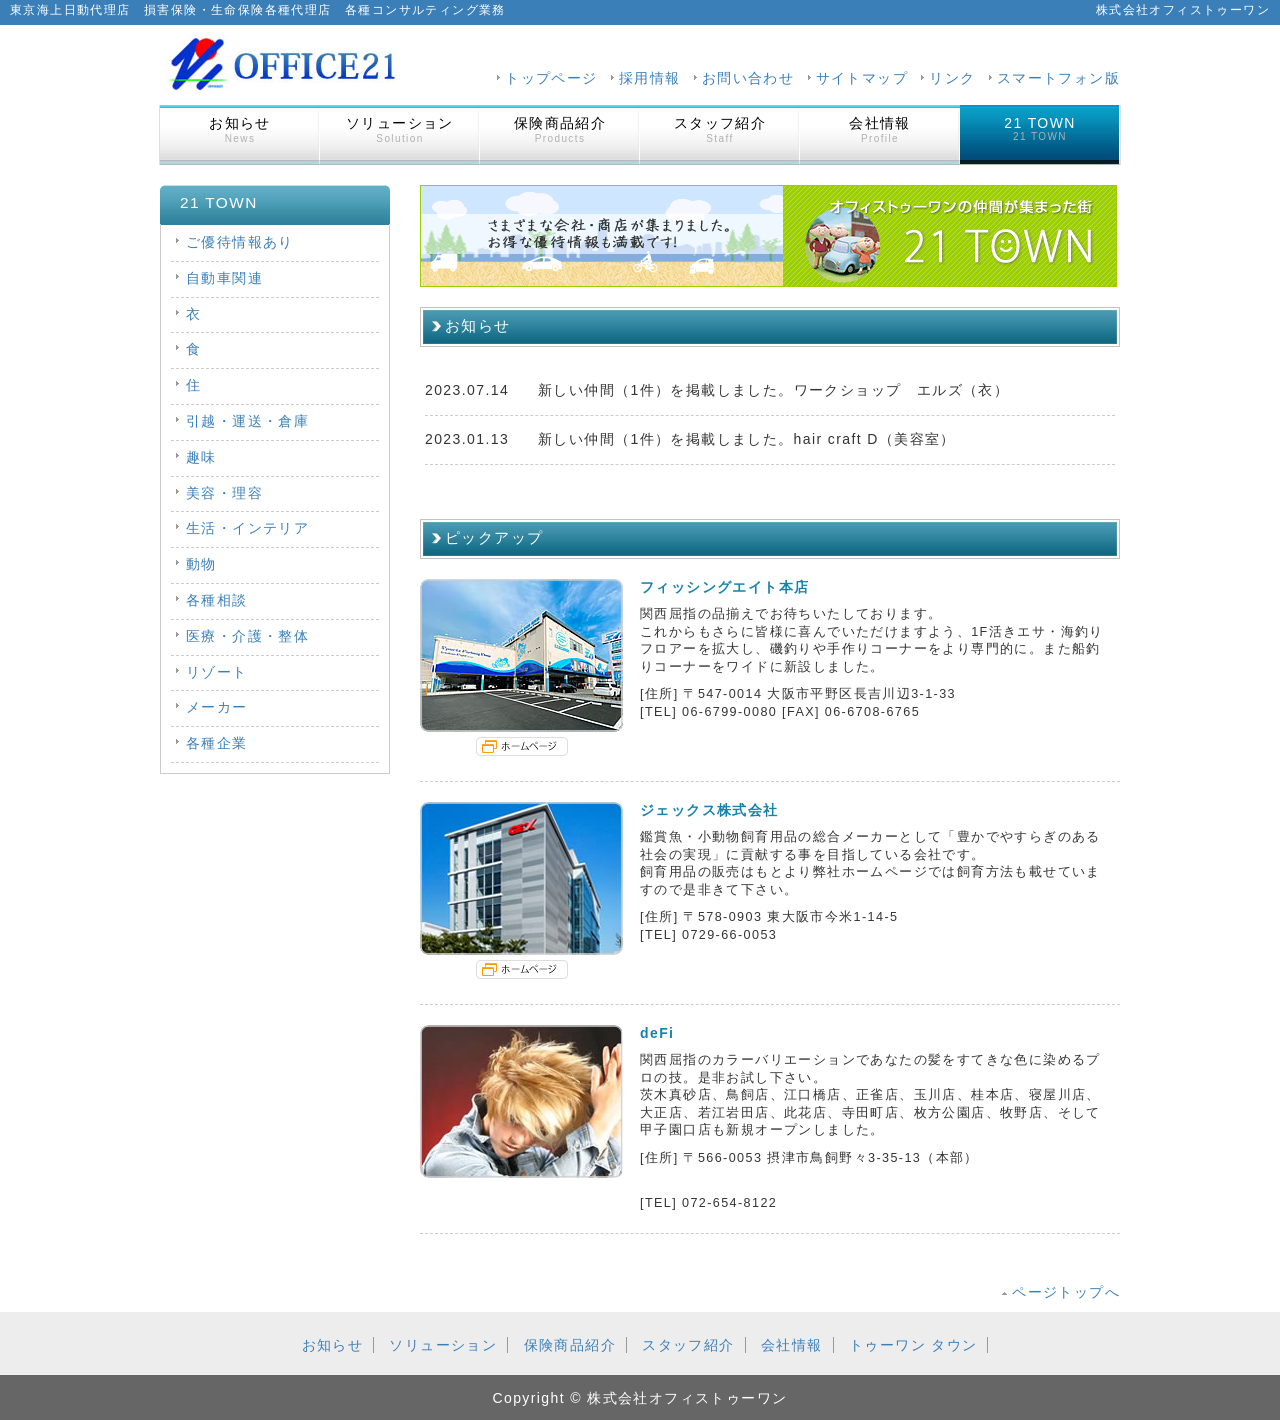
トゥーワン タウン (913, 1345)
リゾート (217, 672)
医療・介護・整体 (247, 636)
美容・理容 (224, 493)
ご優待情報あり (240, 242)
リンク (952, 78)
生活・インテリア (247, 528)
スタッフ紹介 (720, 129)
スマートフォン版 (1058, 78)
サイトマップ (862, 78)
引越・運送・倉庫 (247, 421)
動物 (201, 564)
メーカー (217, 707)
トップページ (551, 78)
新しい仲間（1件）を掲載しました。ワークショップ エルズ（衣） (773, 390)
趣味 (201, 457)
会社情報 (880, 129)
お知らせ (240, 129)
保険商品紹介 (560, 129)
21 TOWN (1040, 128)
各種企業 (217, 743)
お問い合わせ (748, 78)
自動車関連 (224, 278)
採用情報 (650, 78)
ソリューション (400, 129)
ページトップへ (1066, 1292)
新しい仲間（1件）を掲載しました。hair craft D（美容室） (747, 439)
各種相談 (217, 600)
